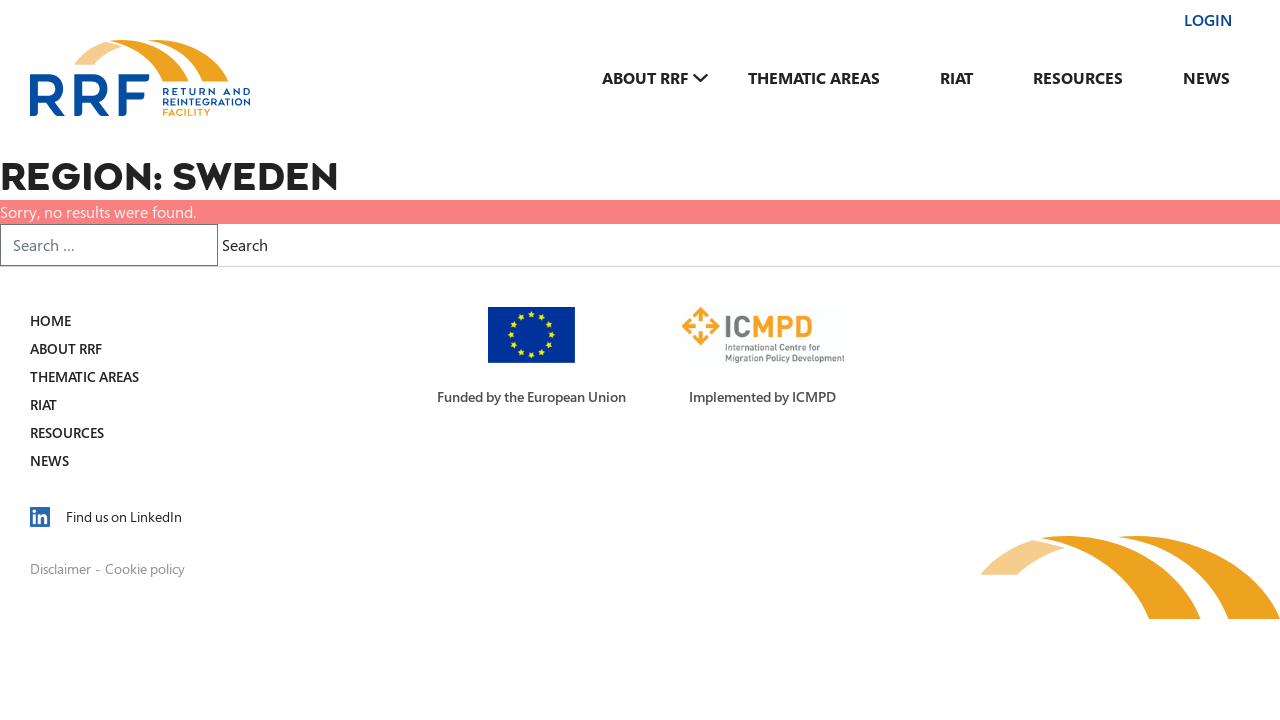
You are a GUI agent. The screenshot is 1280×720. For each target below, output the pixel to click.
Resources (1078, 78)
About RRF (645, 78)
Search (245, 245)
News (1206, 78)
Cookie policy (145, 568)
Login (1208, 20)
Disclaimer (60, 568)
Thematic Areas (814, 78)
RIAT (956, 78)
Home (50, 320)
